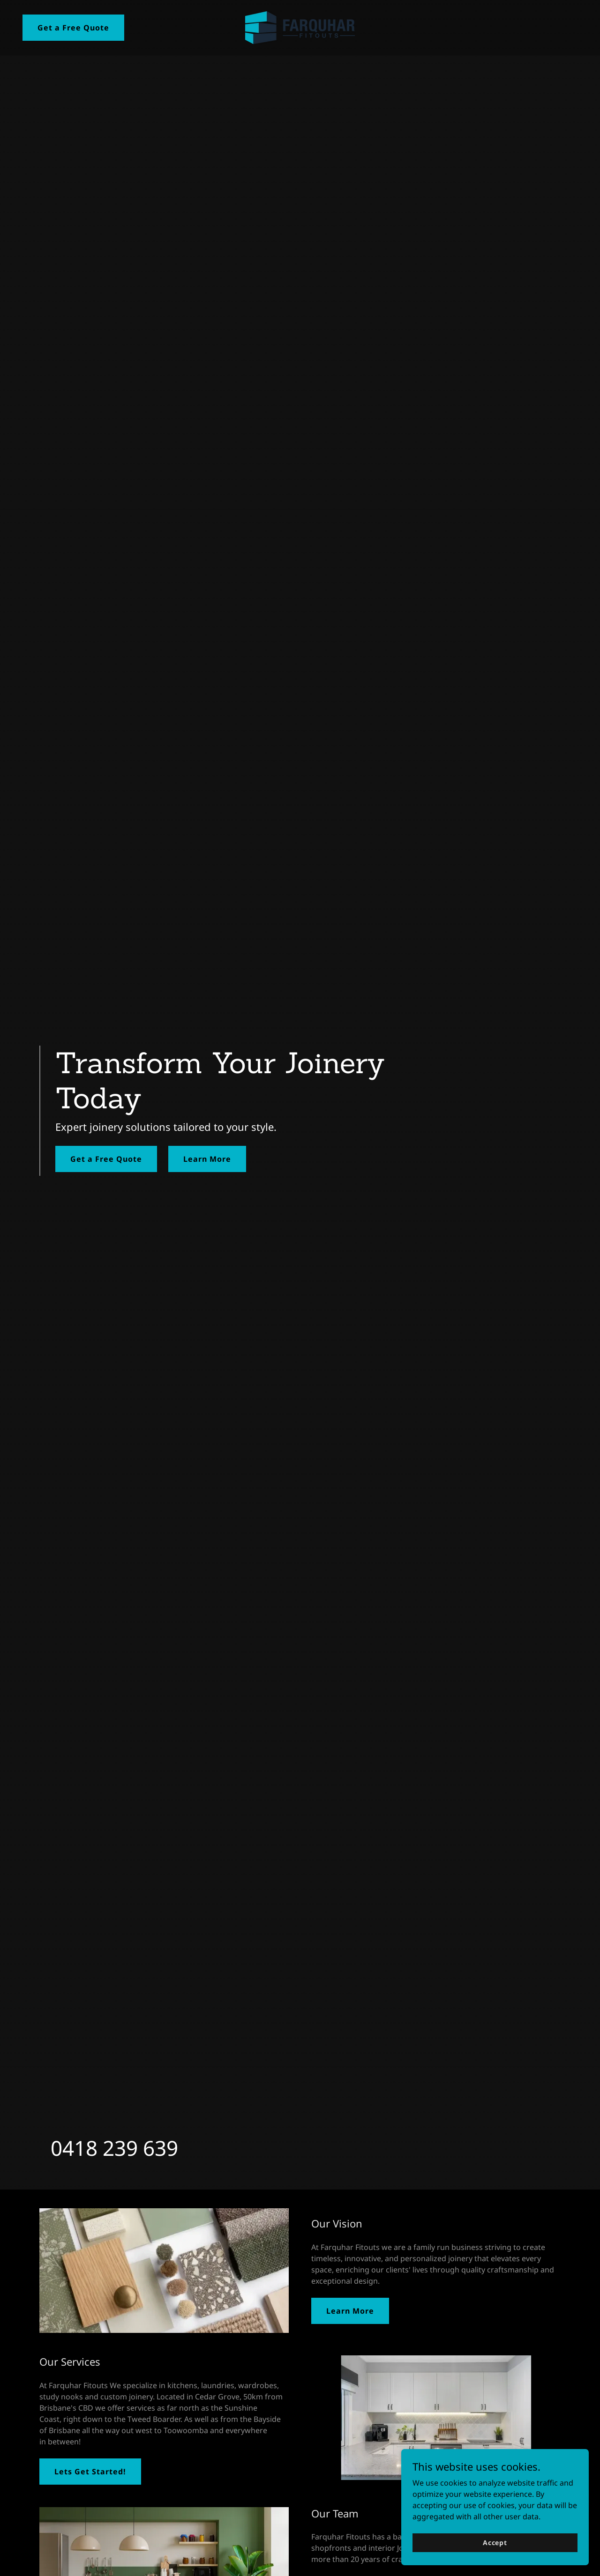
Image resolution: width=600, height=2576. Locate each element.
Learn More (207, 1159)
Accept (495, 2542)
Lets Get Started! (90, 2471)
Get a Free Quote (73, 27)
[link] (300, 27)
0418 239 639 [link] (114, 2148)
